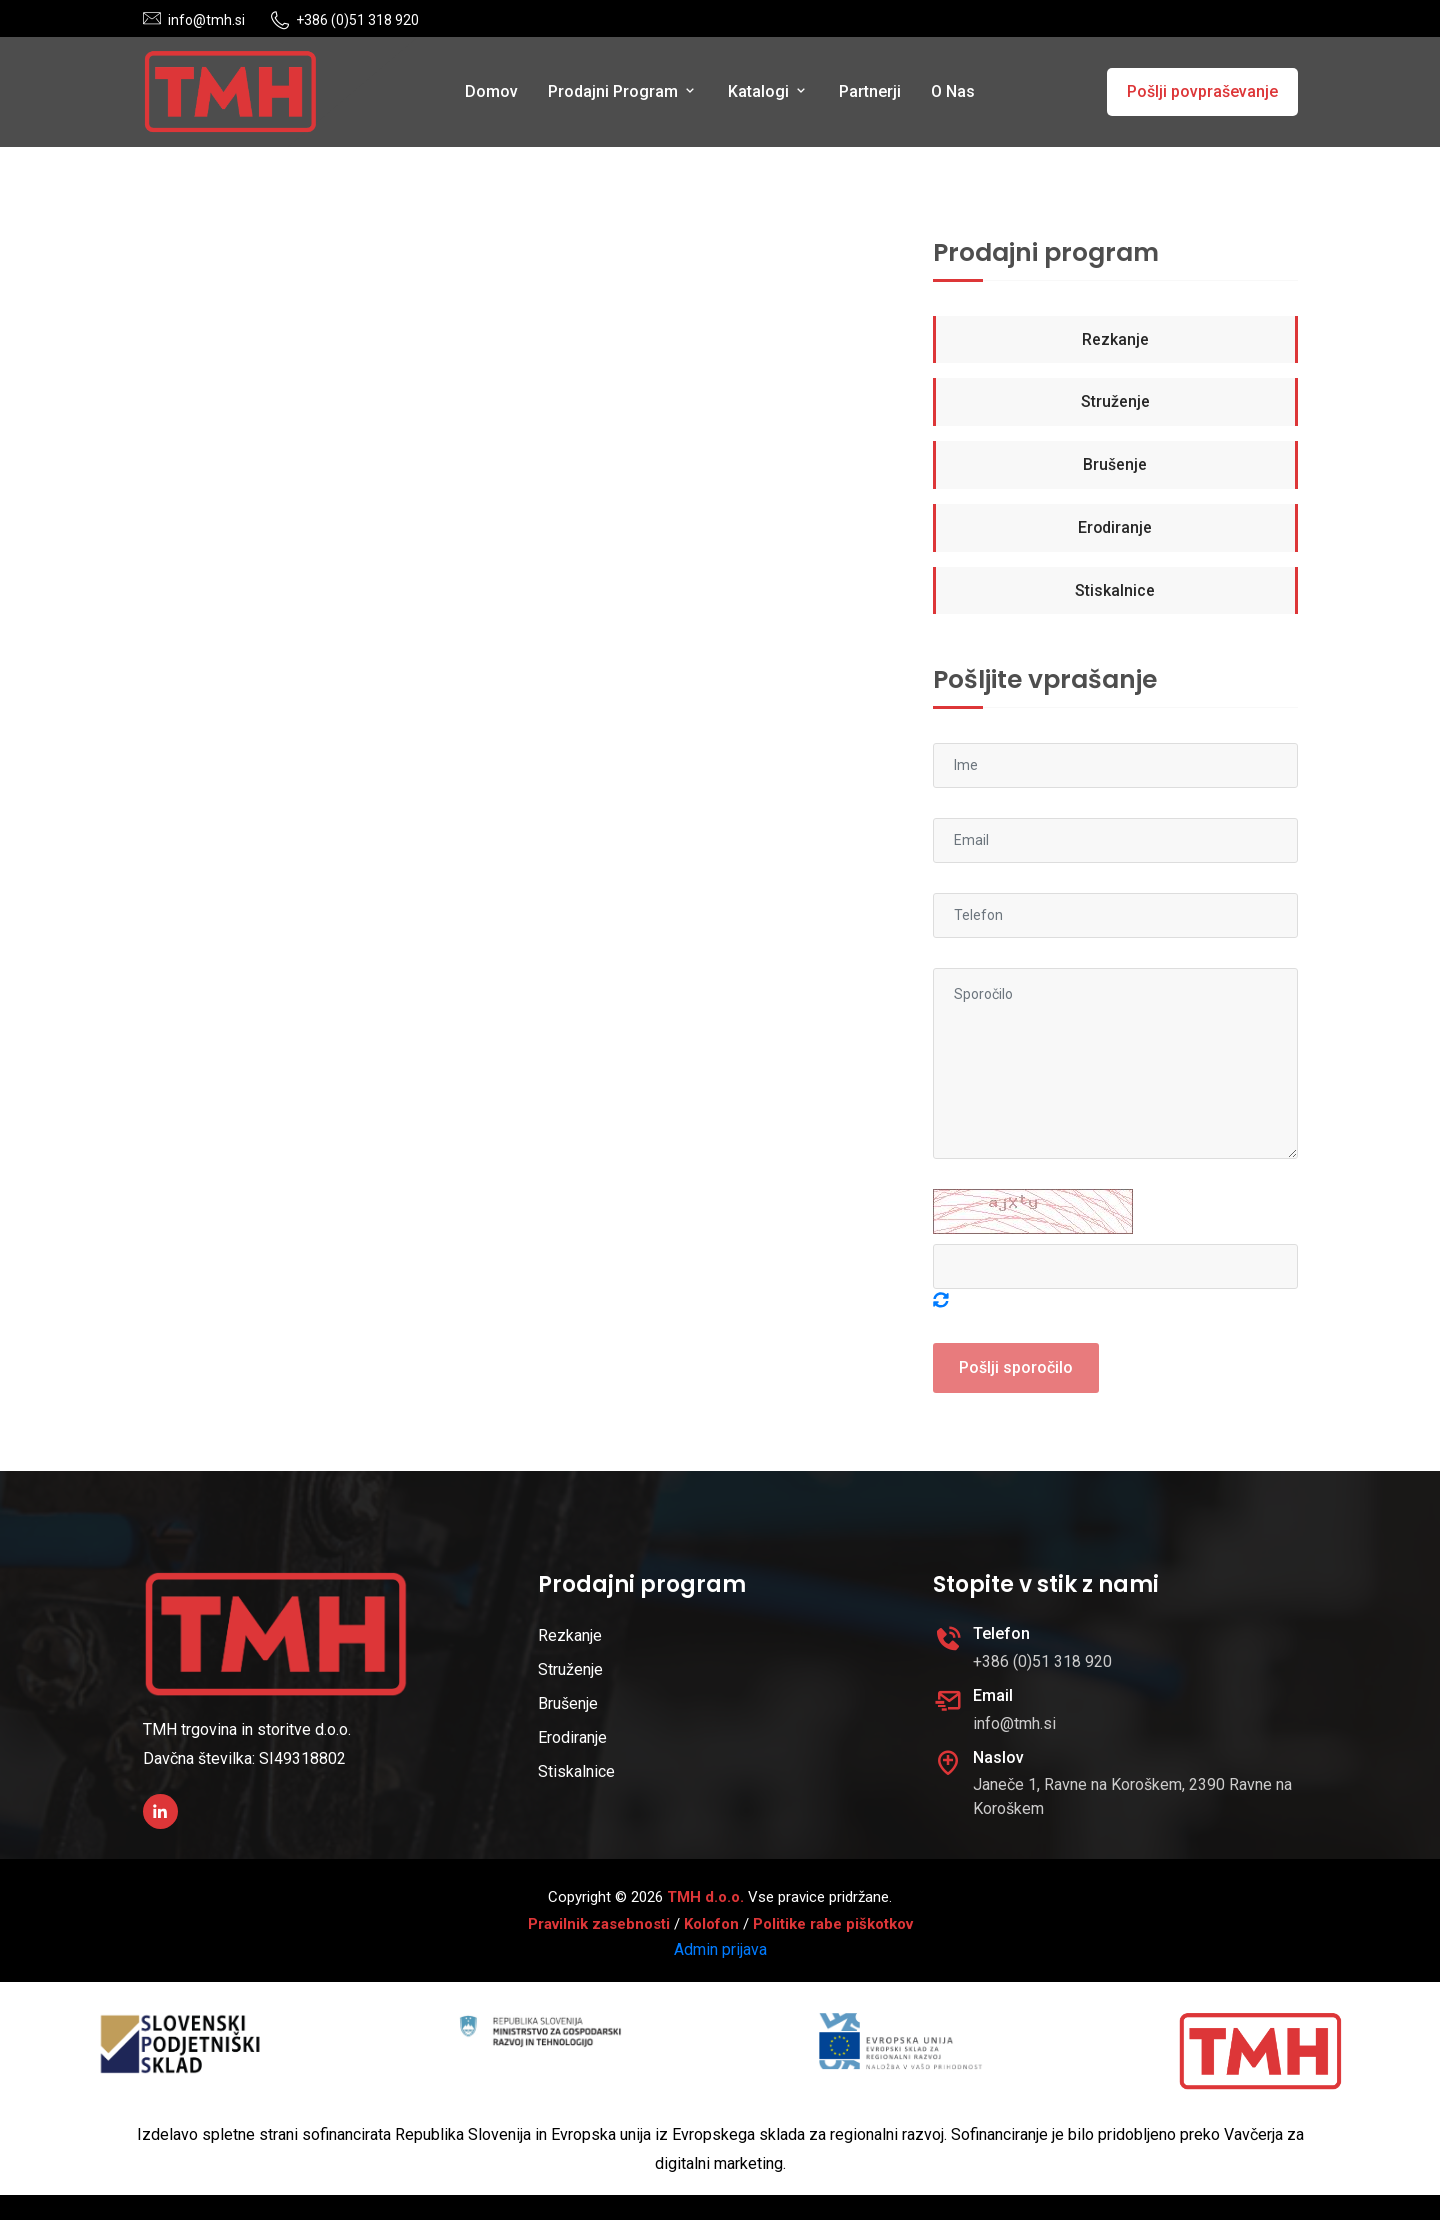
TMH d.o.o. (705, 1898)
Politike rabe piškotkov (833, 1925)
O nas (953, 91)
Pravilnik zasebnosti (599, 1925)
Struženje (1115, 402)
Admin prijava (720, 1950)
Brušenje (1115, 465)
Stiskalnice (1115, 591)
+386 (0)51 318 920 (357, 20)
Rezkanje (1115, 339)
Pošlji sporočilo (1016, 1368)
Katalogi (768, 91)
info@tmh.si (206, 20)
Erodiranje (1115, 528)
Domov (491, 91)
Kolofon (711, 1925)
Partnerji (870, 91)
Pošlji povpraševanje (1202, 91)
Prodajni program (623, 91)
